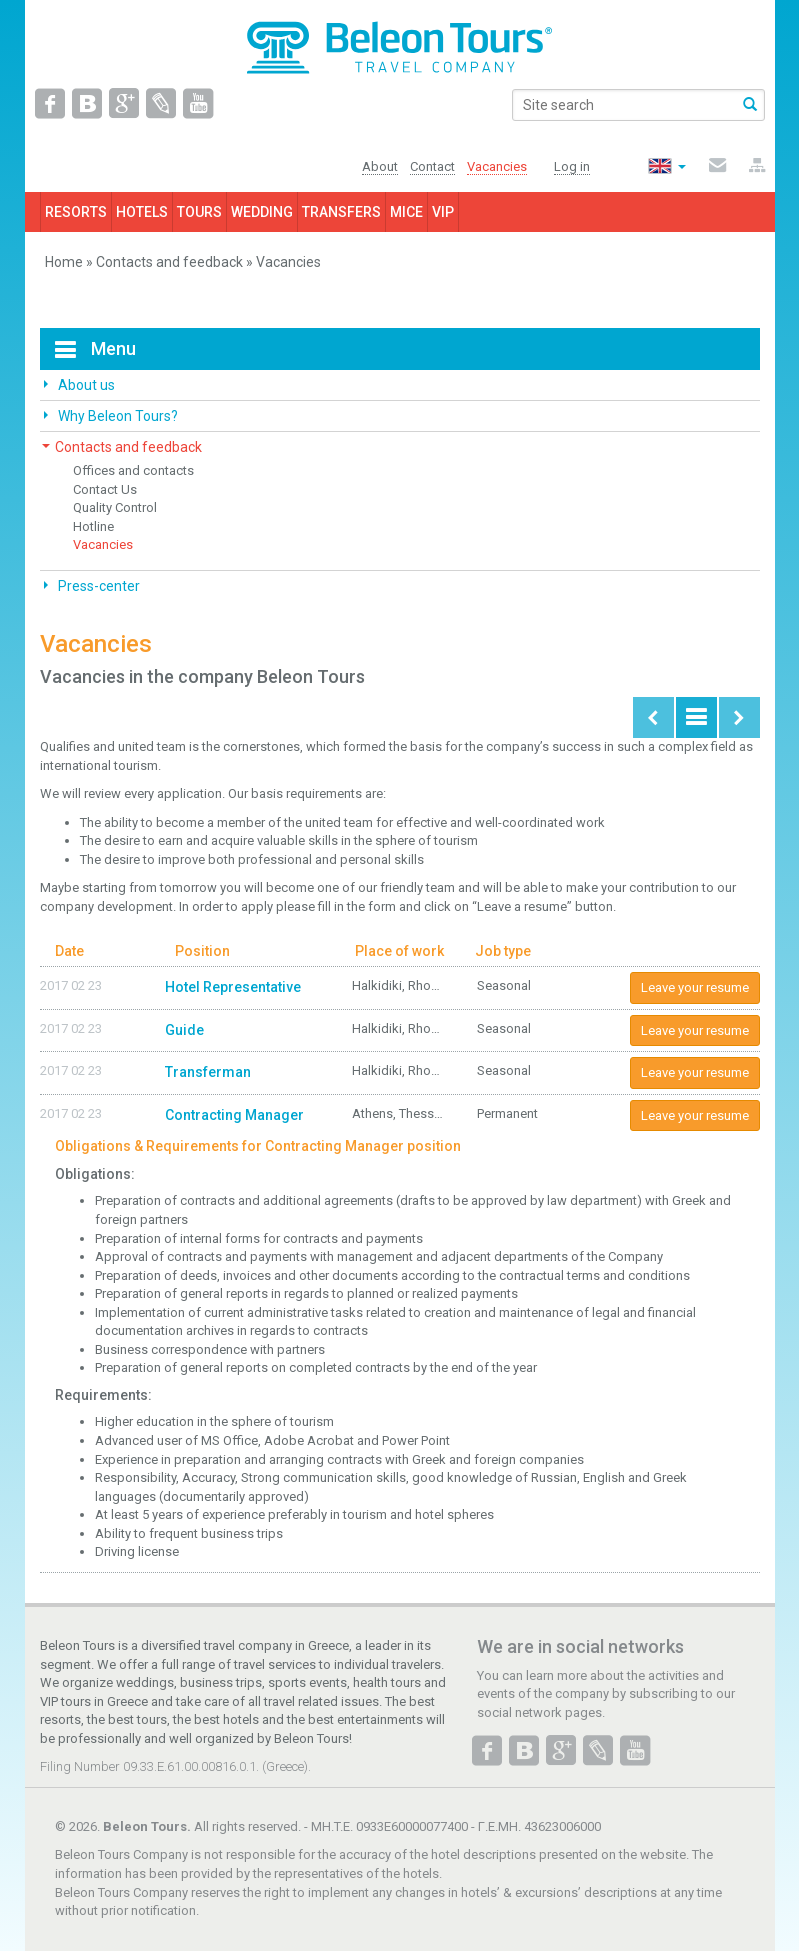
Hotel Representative (233, 987)
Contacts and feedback (169, 262)
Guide (184, 1030)
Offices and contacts (133, 470)
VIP (443, 212)
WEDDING (262, 212)
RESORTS (76, 212)
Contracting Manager (234, 1115)
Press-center (97, 586)
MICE (406, 212)
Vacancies (103, 544)
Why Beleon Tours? (116, 416)
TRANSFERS (341, 212)
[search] (638, 105)
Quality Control (115, 507)
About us (85, 385)
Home (64, 262)
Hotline (93, 526)
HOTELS (142, 212)
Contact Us (105, 489)
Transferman (208, 1072)
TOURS (199, 212)
